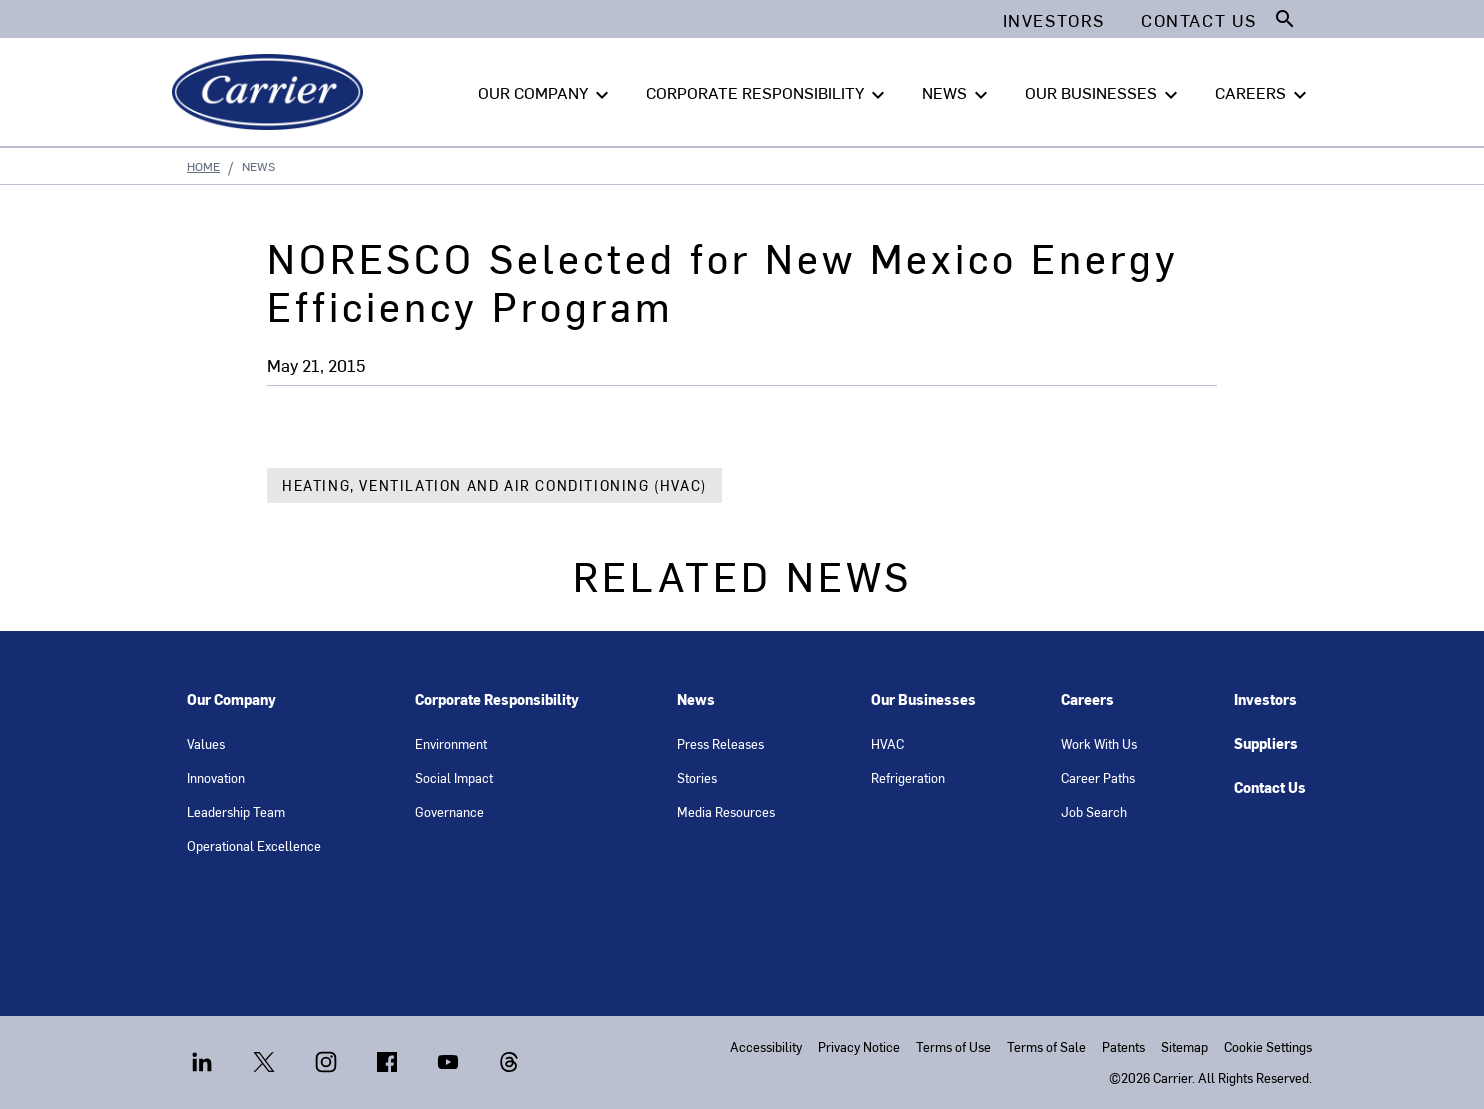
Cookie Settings (1268, 1046)
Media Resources (726, 811)
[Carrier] (271, 92)
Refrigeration (908, 777)
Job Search (1094, 811)
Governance (449, 811)
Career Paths (1098, 777)
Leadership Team (236, 811)
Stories (697, 777)
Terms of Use (953, 1046)
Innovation (216, 777)
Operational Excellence (254, 845)
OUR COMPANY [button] (546, 93)
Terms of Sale (1046, 1046)
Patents (1123, 1046)
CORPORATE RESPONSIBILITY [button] (768, 93)
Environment (451, 743)
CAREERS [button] (1263, 93)
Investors (1265, 699)
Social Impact (454, 777)
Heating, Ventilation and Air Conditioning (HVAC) (494, 485)
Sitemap (1184, 1046)
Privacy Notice (859, 1046)
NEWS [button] (957, 93)
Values (206, 743)
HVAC (887, 743)
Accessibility (766, 1046)
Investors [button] (1054, 20)
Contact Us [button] (1199, 20)
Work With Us (1099, 743)
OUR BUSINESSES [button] (1104, 93)
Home (203, 166)
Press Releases (720, 743)
